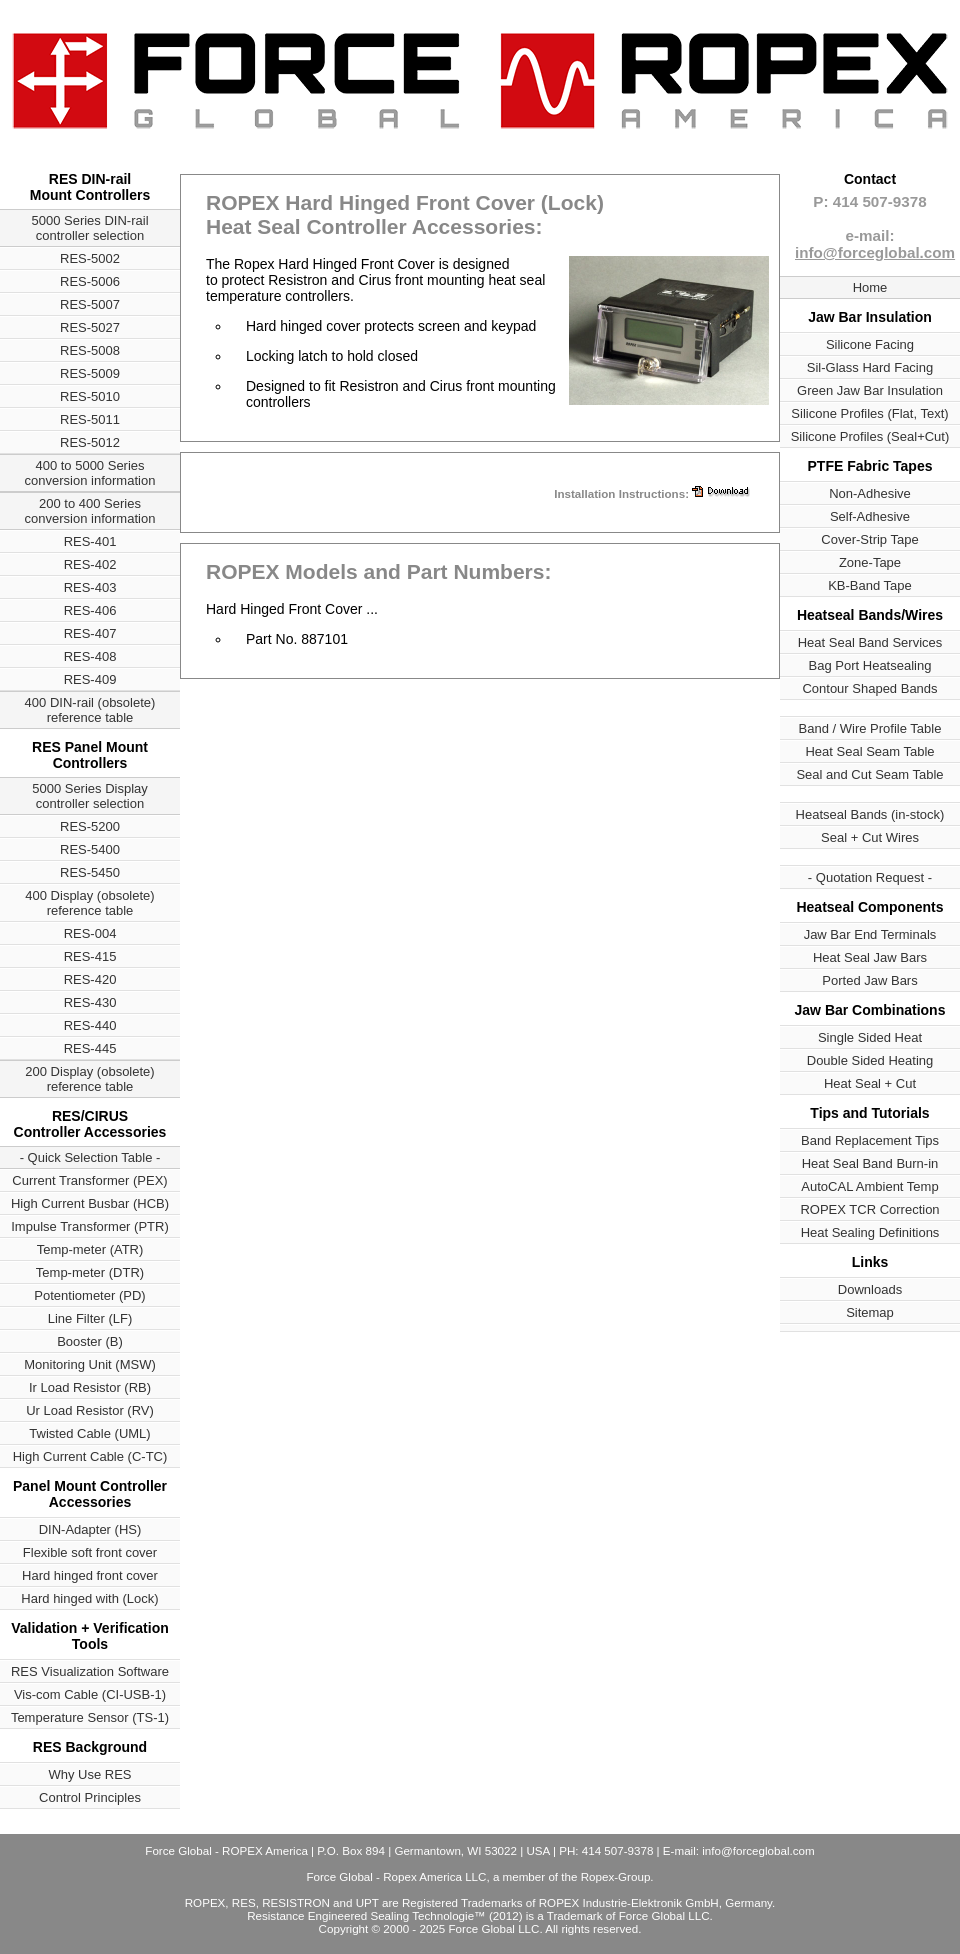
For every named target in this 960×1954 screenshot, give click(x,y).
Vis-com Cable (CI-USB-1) (90, 1694)
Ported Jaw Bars (869, 980)
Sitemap (870, 1312)
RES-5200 (90, 826)
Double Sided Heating (870, 1060)
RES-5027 (90, 327)
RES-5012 (90, 442)
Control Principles (90, 1797)
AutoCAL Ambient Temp (869, 1186)
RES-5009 (90, 373)
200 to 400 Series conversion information (90, 511)
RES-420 (90, 979)
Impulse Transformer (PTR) (89, 1226)
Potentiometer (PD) (89, 1295)
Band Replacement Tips (870, 1140)
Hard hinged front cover (90, 1575)
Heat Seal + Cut (870, 1083)
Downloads (870, 1289)
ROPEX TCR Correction (869, 1209)
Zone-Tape (870, 562)
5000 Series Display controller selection (90, 796)
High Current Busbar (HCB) (90, 1203)
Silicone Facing (870, 344)
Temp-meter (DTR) (90, 1272)
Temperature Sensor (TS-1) (90, 1717)
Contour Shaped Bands (869, 688)
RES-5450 (90, 872)
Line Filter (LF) (90, 1318)
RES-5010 (90, 396)
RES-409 (90, 679)
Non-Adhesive (870, 493)
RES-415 (90, 956)
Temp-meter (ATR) (90, 1249)
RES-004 (90, 933)
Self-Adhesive (870, 516)
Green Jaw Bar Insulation (870, 390)
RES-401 (90, 541)
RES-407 (90, 633)
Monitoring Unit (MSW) (89, 1364)
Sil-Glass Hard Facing (870, 367)
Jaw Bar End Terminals (870, 934)
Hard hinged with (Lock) (89, 1598)
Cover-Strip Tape (869, 539)
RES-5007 (90, 304)
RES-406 (90, 610)
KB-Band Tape (870, 585)
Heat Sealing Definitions (870, 1232)
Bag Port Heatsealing (870, 665)
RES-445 (90, 1048)
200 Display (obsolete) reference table (89, 1079)
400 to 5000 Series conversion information (90, 473)
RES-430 (90, 1002)
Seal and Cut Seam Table (869, 774)
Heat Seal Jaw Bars (870, 957)
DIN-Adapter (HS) (90, 1529)
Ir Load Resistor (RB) (90, 1387)
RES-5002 (90, 258)
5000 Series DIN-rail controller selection (89, 228)
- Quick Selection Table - (90, 1157)
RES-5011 (90, 419)
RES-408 (90, 656)
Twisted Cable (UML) (89, 1433)
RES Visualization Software (90, 1671)
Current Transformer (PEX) (89, 1180)
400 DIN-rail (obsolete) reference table (90, 710)
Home (870, 287)
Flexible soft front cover (90, 1552)
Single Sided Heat (870, 1037)
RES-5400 (90, 849)
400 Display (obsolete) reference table (89, 903)
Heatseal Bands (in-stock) (870, 814)
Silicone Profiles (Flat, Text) (869, 413)
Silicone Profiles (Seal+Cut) (870, 436)
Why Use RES (89, 1774)
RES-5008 (90, 350)
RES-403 (90, 587)
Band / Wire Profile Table (870, 728)
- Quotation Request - (870, 877)
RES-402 (90, 564)
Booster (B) (90, 1341)
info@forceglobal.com (875, 252)
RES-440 (90, 1025)
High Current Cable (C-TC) (90, 1456)
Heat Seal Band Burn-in (870, 1163)
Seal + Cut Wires (870, 837)
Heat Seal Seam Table (869, 751)
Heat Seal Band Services (870, 642)
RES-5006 (90, 281)
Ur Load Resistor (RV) (90, 1410)
